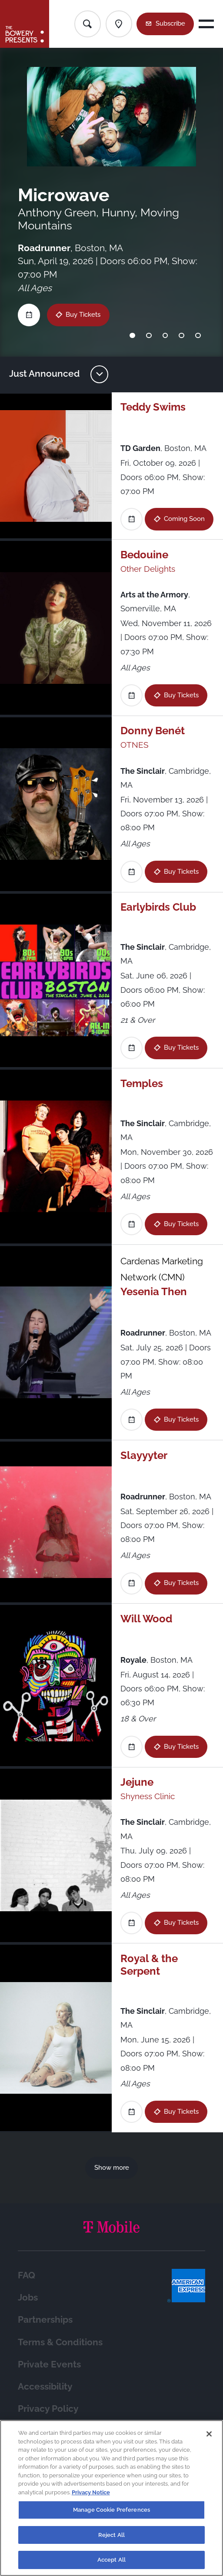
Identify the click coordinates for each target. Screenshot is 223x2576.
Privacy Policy (48, 2409)
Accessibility (45, 2386)
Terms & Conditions (60, 2342)
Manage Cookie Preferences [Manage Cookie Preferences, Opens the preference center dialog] (111, 2513)
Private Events (49, 2364)
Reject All (111, 2539)
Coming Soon (184, 519)
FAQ (26, 2275)
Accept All (111, 2564)
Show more (111, 2168)
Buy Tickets (83, 314)
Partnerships (45, 2319)
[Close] (209, 2437)
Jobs (28, 2297)
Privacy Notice (91, 2496)
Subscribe (170, 23)
